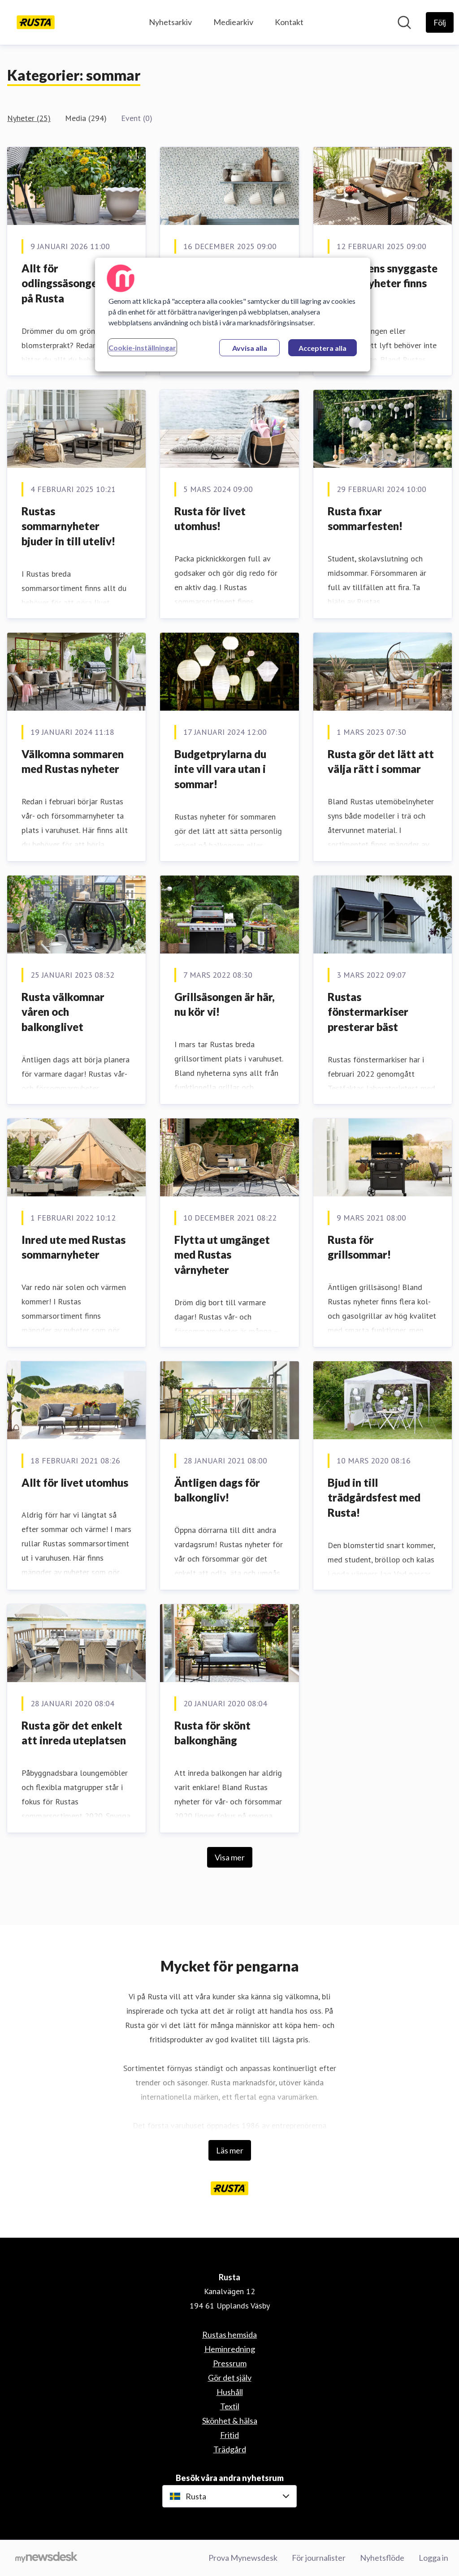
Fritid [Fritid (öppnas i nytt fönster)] (229, 2435)
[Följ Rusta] (440, 22)
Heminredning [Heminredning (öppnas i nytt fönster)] (229, 2349)
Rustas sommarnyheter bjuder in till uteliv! (68, 526)
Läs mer (229, 2150)
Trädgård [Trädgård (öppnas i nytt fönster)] (229, 2449)
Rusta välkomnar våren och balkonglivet (63, 1011)
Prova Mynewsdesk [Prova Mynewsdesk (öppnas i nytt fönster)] (242, 2558)
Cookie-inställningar (142, 347)
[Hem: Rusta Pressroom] (35, 22)
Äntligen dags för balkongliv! (217, 1490)
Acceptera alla (322, 348)
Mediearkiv (233, 22)
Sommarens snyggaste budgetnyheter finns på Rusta (382, 283)
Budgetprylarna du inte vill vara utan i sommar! (220, 768)
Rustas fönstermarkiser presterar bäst (368, 1011)
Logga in (433, 2558)
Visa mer (230, 1857)
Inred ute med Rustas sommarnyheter (74, 1247)
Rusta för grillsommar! (359, 1247)
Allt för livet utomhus (75, 1482)
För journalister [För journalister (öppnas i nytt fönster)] (319, 2558)
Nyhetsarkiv (170, 22)
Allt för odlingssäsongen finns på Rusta (75, 283)
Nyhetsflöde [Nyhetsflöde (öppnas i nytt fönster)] (382, 2558)
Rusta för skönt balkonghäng (212, 1733)
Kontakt (289, 22)
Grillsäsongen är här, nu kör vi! (224, 1004)
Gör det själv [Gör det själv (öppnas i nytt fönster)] (229, 2377)
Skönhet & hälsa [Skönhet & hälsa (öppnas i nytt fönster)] (229, 2420)
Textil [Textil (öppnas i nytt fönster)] (229, 2406)
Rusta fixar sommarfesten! (365, 519)
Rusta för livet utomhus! (210, 519)
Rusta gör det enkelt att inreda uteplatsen (74, 1733)
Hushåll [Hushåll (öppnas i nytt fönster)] (230, 2392)
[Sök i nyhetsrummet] (404, 22)
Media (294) (86, 118)
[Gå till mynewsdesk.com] (46, 2558)
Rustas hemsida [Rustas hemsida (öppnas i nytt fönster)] (229, 2334)
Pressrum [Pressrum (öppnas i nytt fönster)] (230, 2363)
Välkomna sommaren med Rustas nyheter (73, 761)
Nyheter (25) (29, 118)
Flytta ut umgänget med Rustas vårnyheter (222, 1254)
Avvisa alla (249, 348)
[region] (232, 314)
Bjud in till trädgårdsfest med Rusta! (374, 1497)
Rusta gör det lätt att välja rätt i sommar (381, 761)
